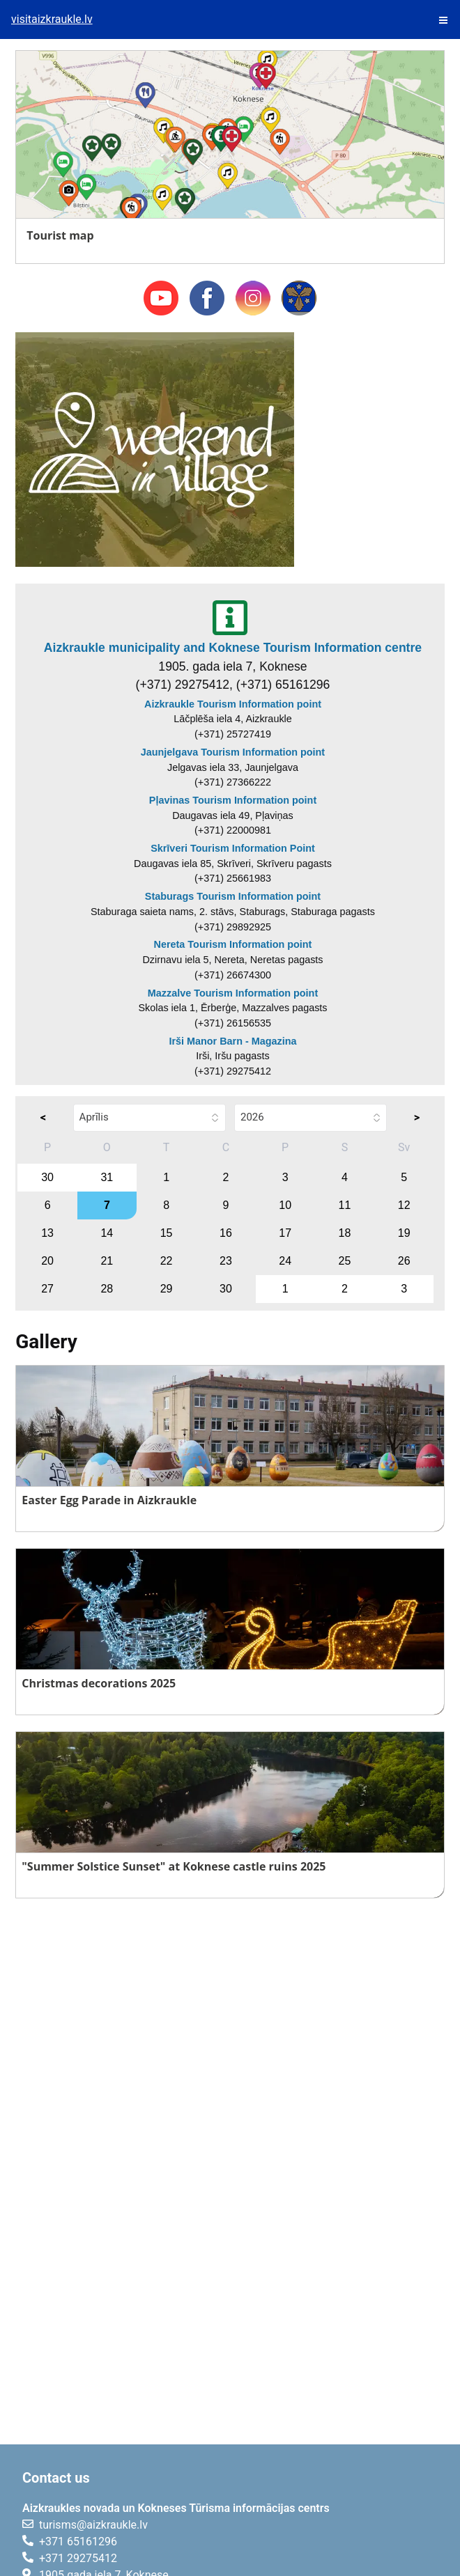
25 (345, 1261)
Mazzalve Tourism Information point (233, 993)
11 (345, 1205)
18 (345, 1233)
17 (285, 1233)
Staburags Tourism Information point (233, 896)
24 (285, 1261)
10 (285, 1205)
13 (47, 1233)
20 (47, 1261)
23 (226, 1261)
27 (47, 1289)
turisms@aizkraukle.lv (93, 2524)
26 (404, 1261)
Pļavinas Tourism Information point (232, 800)
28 (106, 1289)
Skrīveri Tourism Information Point (233, 848)
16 (226, 1233)
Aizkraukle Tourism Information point (232, 704)
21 (106, 1261)
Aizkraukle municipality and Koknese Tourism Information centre (233, 648)
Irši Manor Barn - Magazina (232, 1041)
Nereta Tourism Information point (233, 944)
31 (106, 1177)
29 (166, 1289)
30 (47, 1177)
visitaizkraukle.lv (52, 19)
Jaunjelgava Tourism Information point (233, 752)
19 (404, 1233)
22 (166, 1261)
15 (166, 1233)
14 (106, 1233)
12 (404, 1205)
